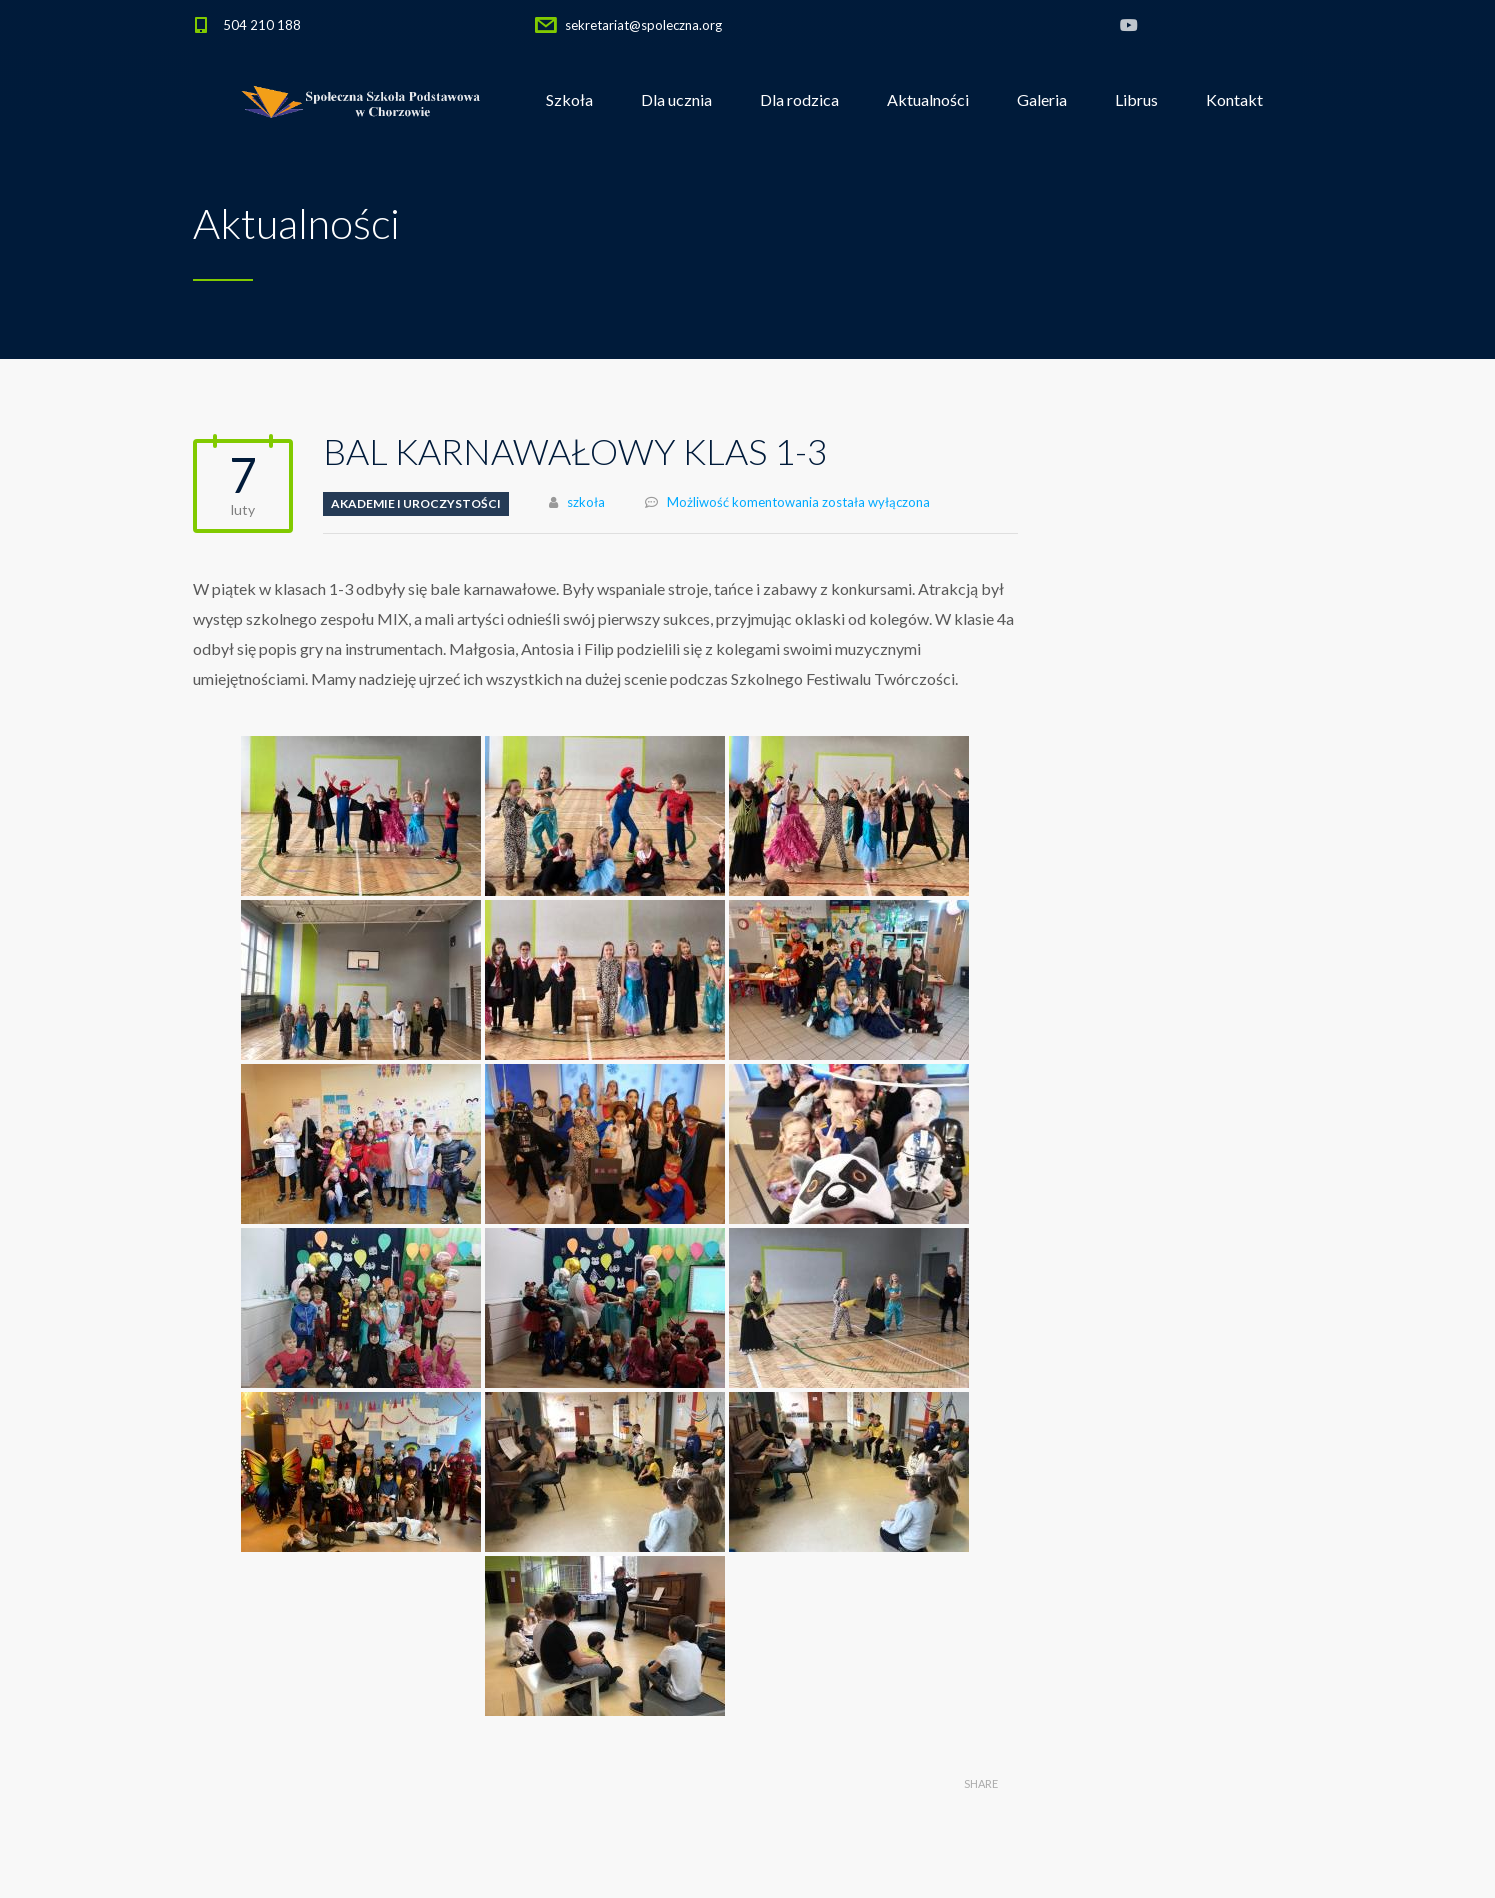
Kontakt (1234, 99)
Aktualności (928, 99)
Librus (1136, 99)
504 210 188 (262, 25)
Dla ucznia (676, 99)
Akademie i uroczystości (416, 503)
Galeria (1042, 99)
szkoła (586, 502)
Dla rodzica (799, 99)
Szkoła (569, 99)
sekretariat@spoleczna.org (643, 25)
